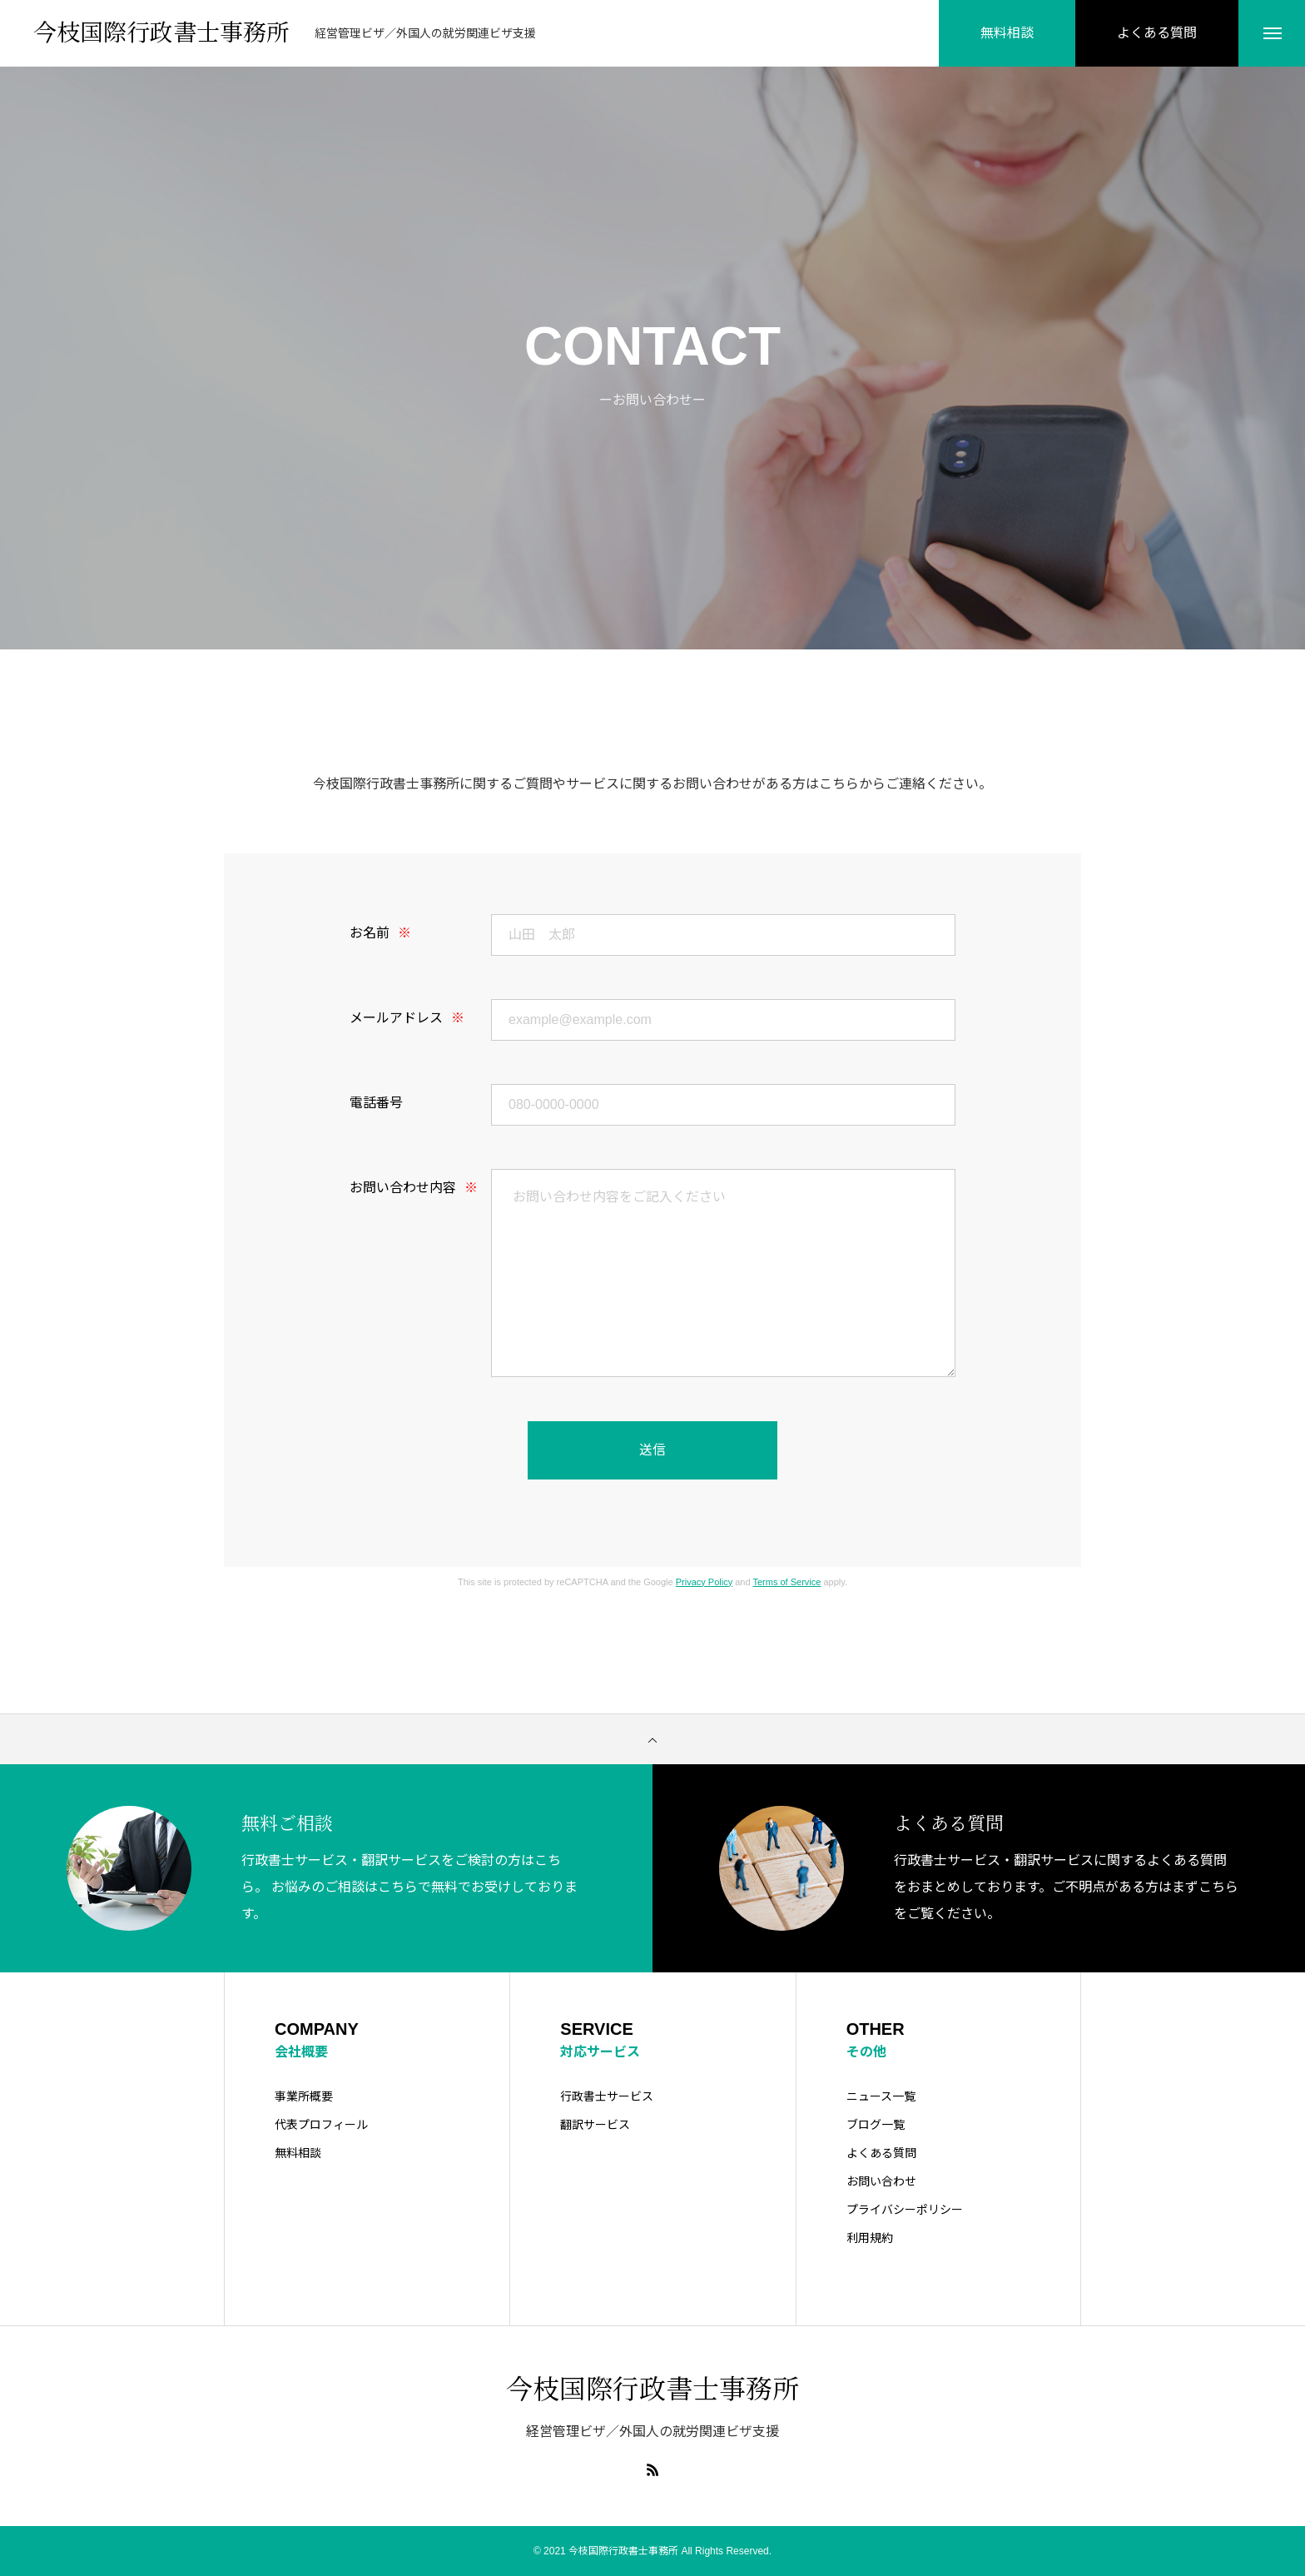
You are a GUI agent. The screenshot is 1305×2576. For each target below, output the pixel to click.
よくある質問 (881, 2153)
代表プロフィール (321, 2125)
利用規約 (869, 2238)
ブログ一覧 (875, 2125)
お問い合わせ (881, 2181)
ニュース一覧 (880, 2096)
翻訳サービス (595, 2125)
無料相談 (298, 2153)
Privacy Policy (704, 1582)
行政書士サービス (606, 2096)
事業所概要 (304, 2096)
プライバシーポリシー (904, 2209)
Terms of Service (786, 1582)
